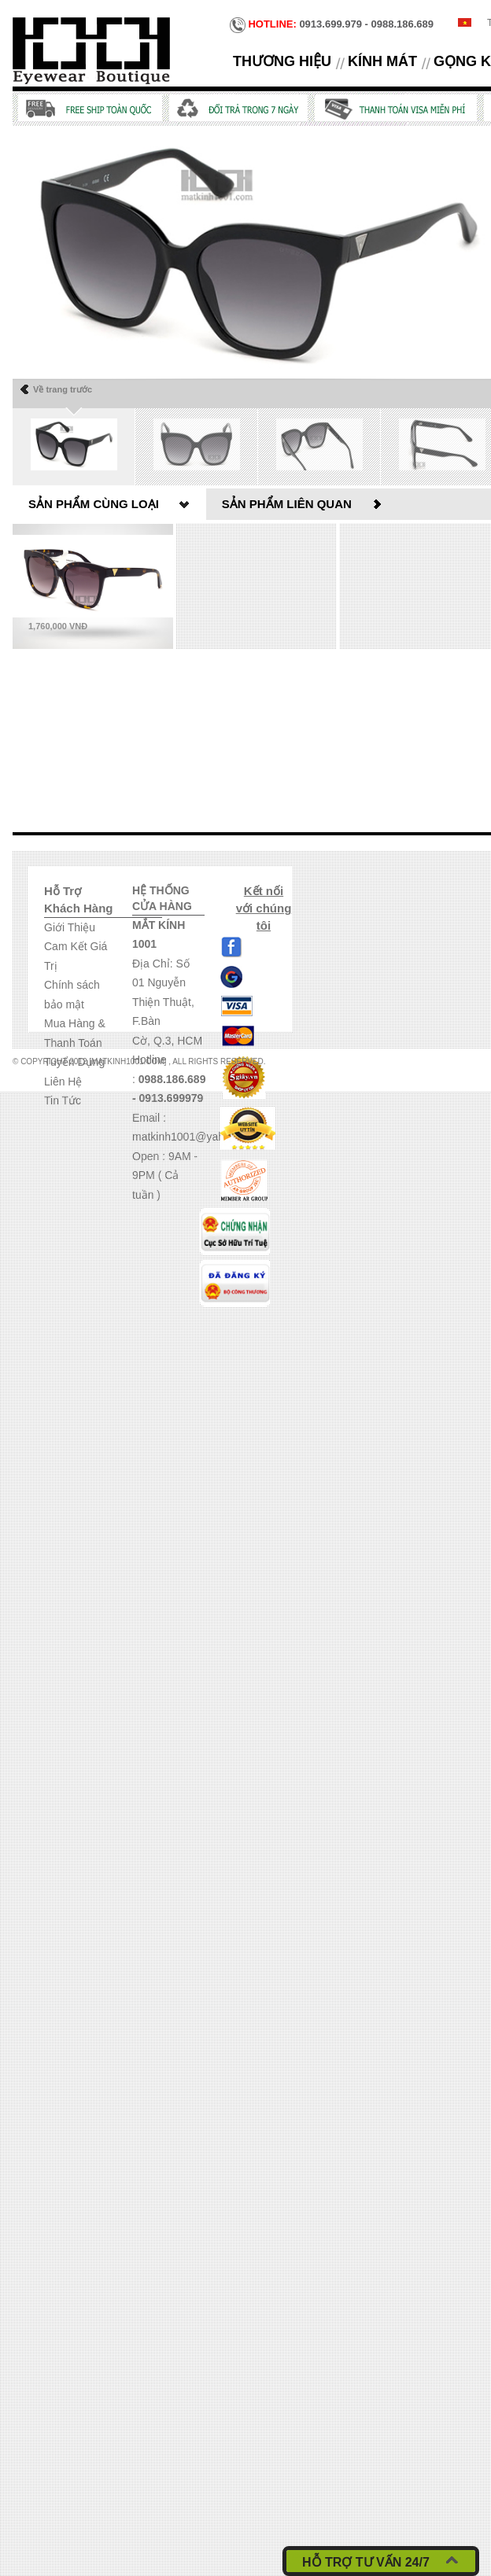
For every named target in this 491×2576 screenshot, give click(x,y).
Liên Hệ (63, 1081)
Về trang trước (62, 389)
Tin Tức (62, 1100)
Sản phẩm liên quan (287, 503)
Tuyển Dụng (74, 1062)
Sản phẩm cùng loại (93, 503)
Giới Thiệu (69, 927)
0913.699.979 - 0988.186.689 (332, 25)
